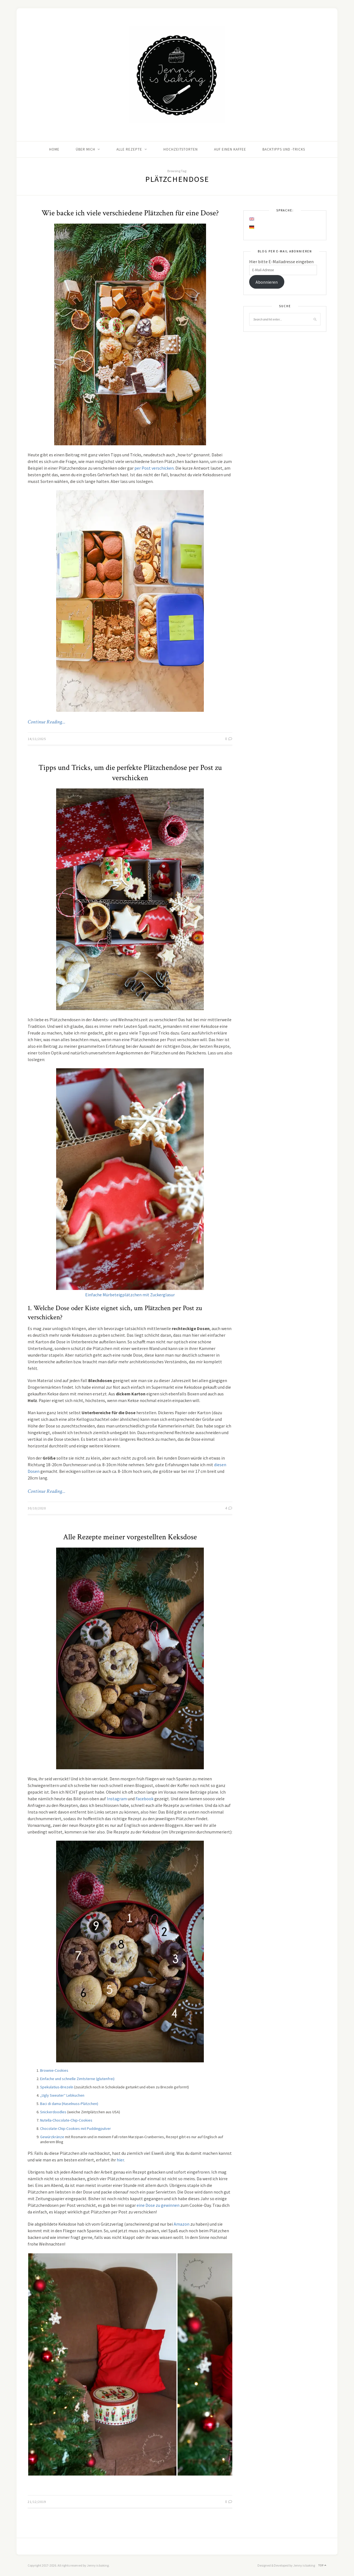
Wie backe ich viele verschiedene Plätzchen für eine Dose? (130, 213)
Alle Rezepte (129, 149)
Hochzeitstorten (180, 149)
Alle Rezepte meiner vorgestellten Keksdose (130, 1537)
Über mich (85, 149)
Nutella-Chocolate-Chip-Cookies (66, 2120)
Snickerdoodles (53, 2111)
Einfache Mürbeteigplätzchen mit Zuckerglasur (130, 1294)
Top (322, 2565)
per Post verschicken (154, 468)
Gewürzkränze (52, 2136)
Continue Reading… (46, 722)
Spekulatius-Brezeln (56, 2086)
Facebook (144, 1798)
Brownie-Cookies (54, 2070)
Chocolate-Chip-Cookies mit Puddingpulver (75, 2128)
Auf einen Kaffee (230, 149)
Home (54, 149)
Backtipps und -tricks (283, 149)
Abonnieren (267, 282)
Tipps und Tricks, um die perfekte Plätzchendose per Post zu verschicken (130, 772)
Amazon (181, 2224)
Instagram (117, 1798)
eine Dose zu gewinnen (158, 2205)
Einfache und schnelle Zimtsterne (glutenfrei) (77, 2078)
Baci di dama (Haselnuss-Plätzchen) (69, 2103)
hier (120, 2160)
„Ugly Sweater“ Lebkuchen (62, 2095)
